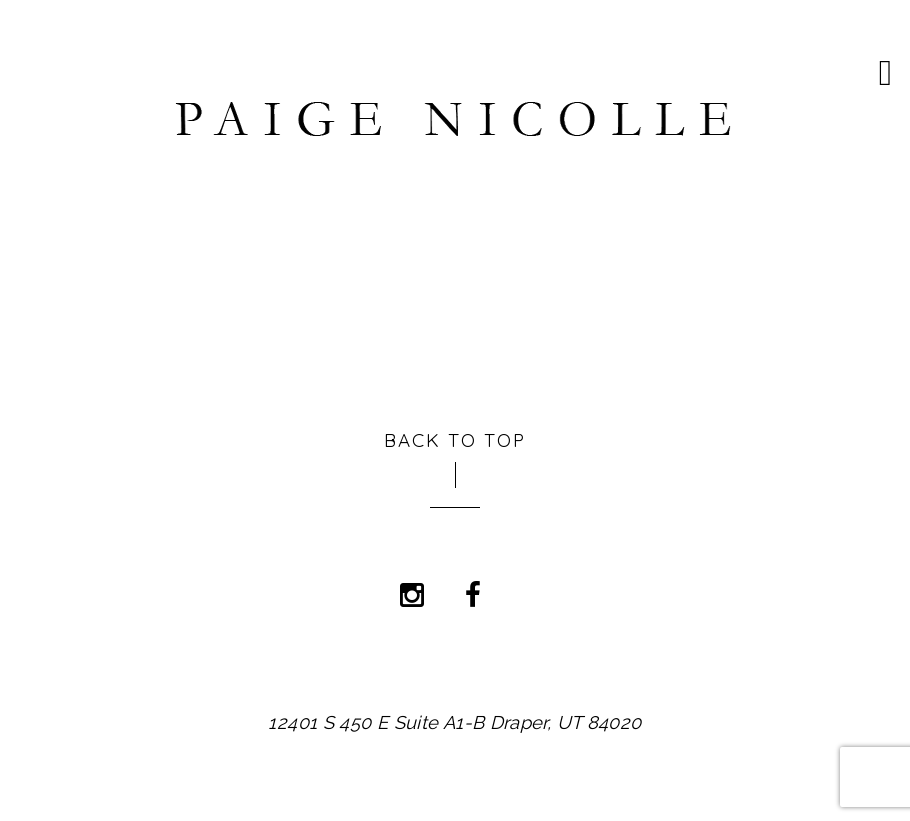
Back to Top (455, 438)
